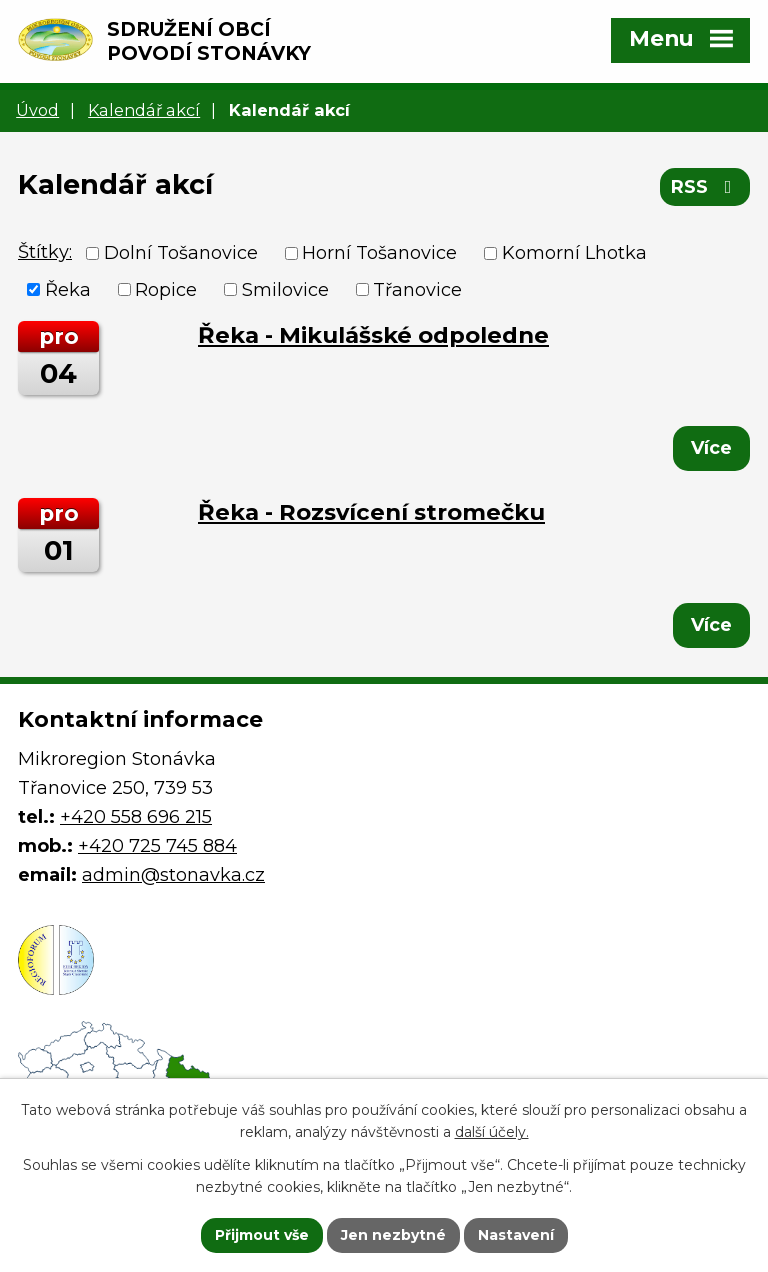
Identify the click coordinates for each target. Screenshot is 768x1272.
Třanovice (417, 289)
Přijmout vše (262, 1235)
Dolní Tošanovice (181, 253)
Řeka (68, 289)
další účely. (492, 1133)
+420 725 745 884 (157, 846)
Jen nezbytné (393, 1235)
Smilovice (285, 289)
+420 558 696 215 (136, 817)
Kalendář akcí (144, 110)
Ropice (166, 289)
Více (711, 448)
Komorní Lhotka (574, 253)
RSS (705, 187)
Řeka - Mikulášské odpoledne (373, 335)
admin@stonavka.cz (173, 875)
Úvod (37, 110)
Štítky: (45, 252)
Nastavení (516, 1235)
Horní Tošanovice (379, 253)
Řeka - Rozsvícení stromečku (371, 512)
